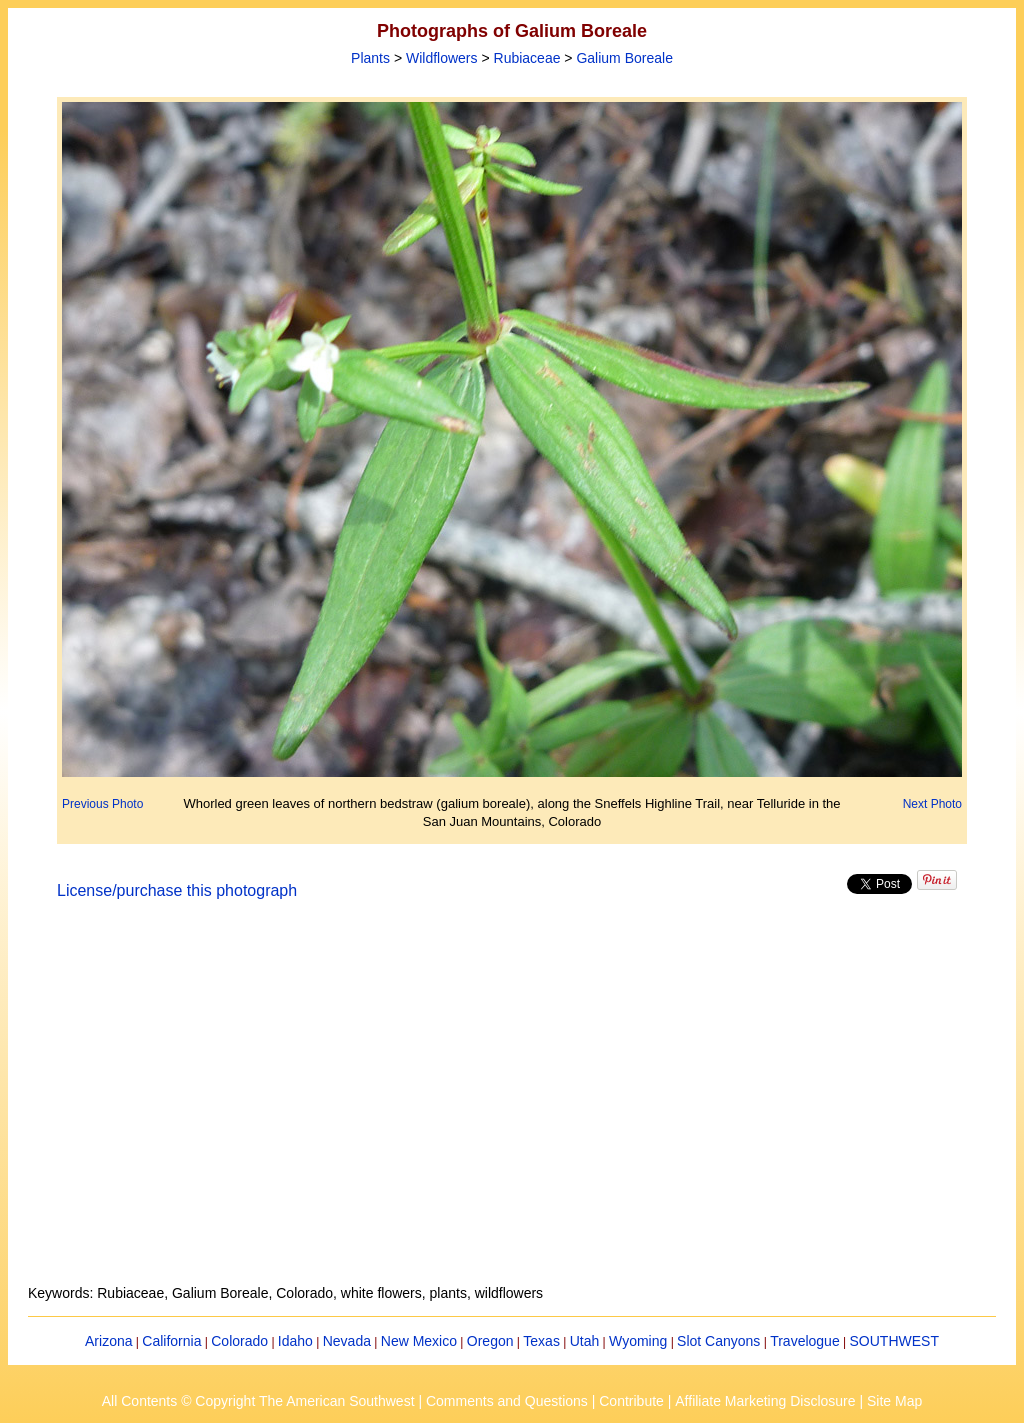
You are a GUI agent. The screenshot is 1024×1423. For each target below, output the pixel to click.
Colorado (239, 1341)
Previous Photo (102, 804)
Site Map (894, 1401)
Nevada (347, 1341)
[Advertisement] (512, 1104)
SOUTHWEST (894, 1341)
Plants (370, 58)
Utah (585, 1341)
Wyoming (638, 1341)
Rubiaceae (527, 58)
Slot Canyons (718, 1341)
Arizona (108, 1341)
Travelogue (805, 1341)
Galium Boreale (624, 58)
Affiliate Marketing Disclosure (765, 1401)
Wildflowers (442, 58)
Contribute (631, 1401)
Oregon (490, 1341)
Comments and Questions (507, 1401)
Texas (541, 1341)
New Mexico (419, 1341)
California (171, 1341)
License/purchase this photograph (177, 890)
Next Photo (932, 804)
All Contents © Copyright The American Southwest (258, 1401)
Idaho (295, 1341)
